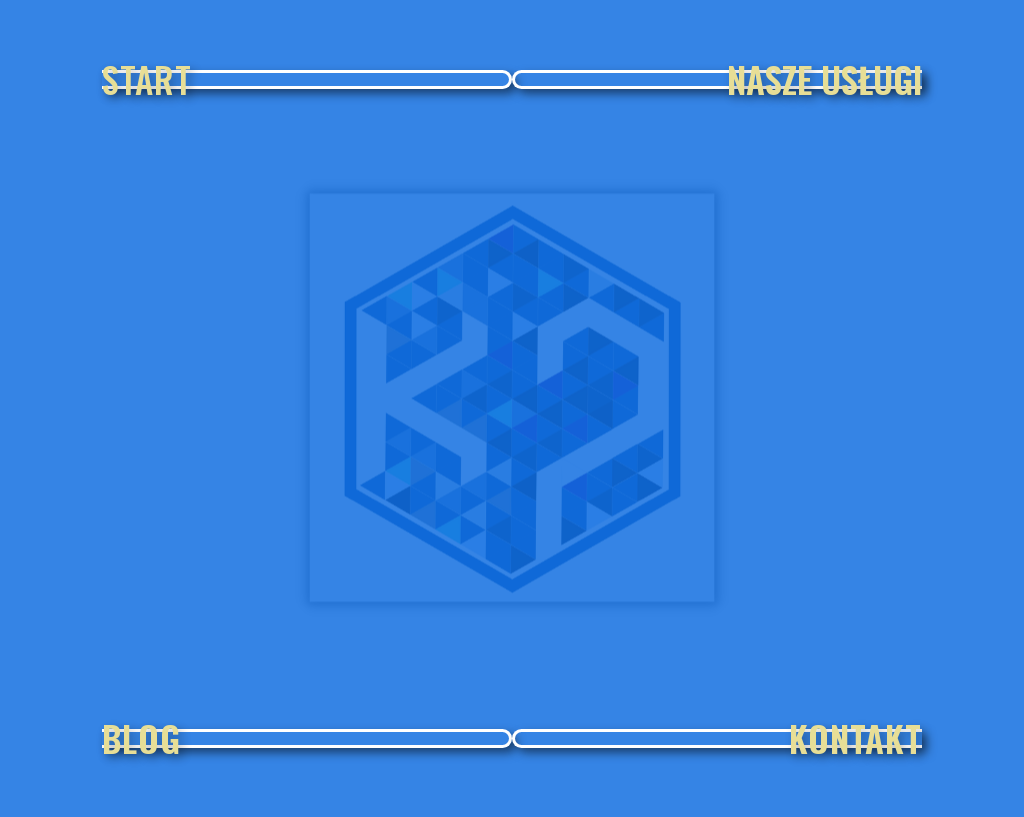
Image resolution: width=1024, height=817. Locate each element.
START (147, 79)
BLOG (141, 738)
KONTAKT (855, 738)
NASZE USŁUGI (824, 79)
